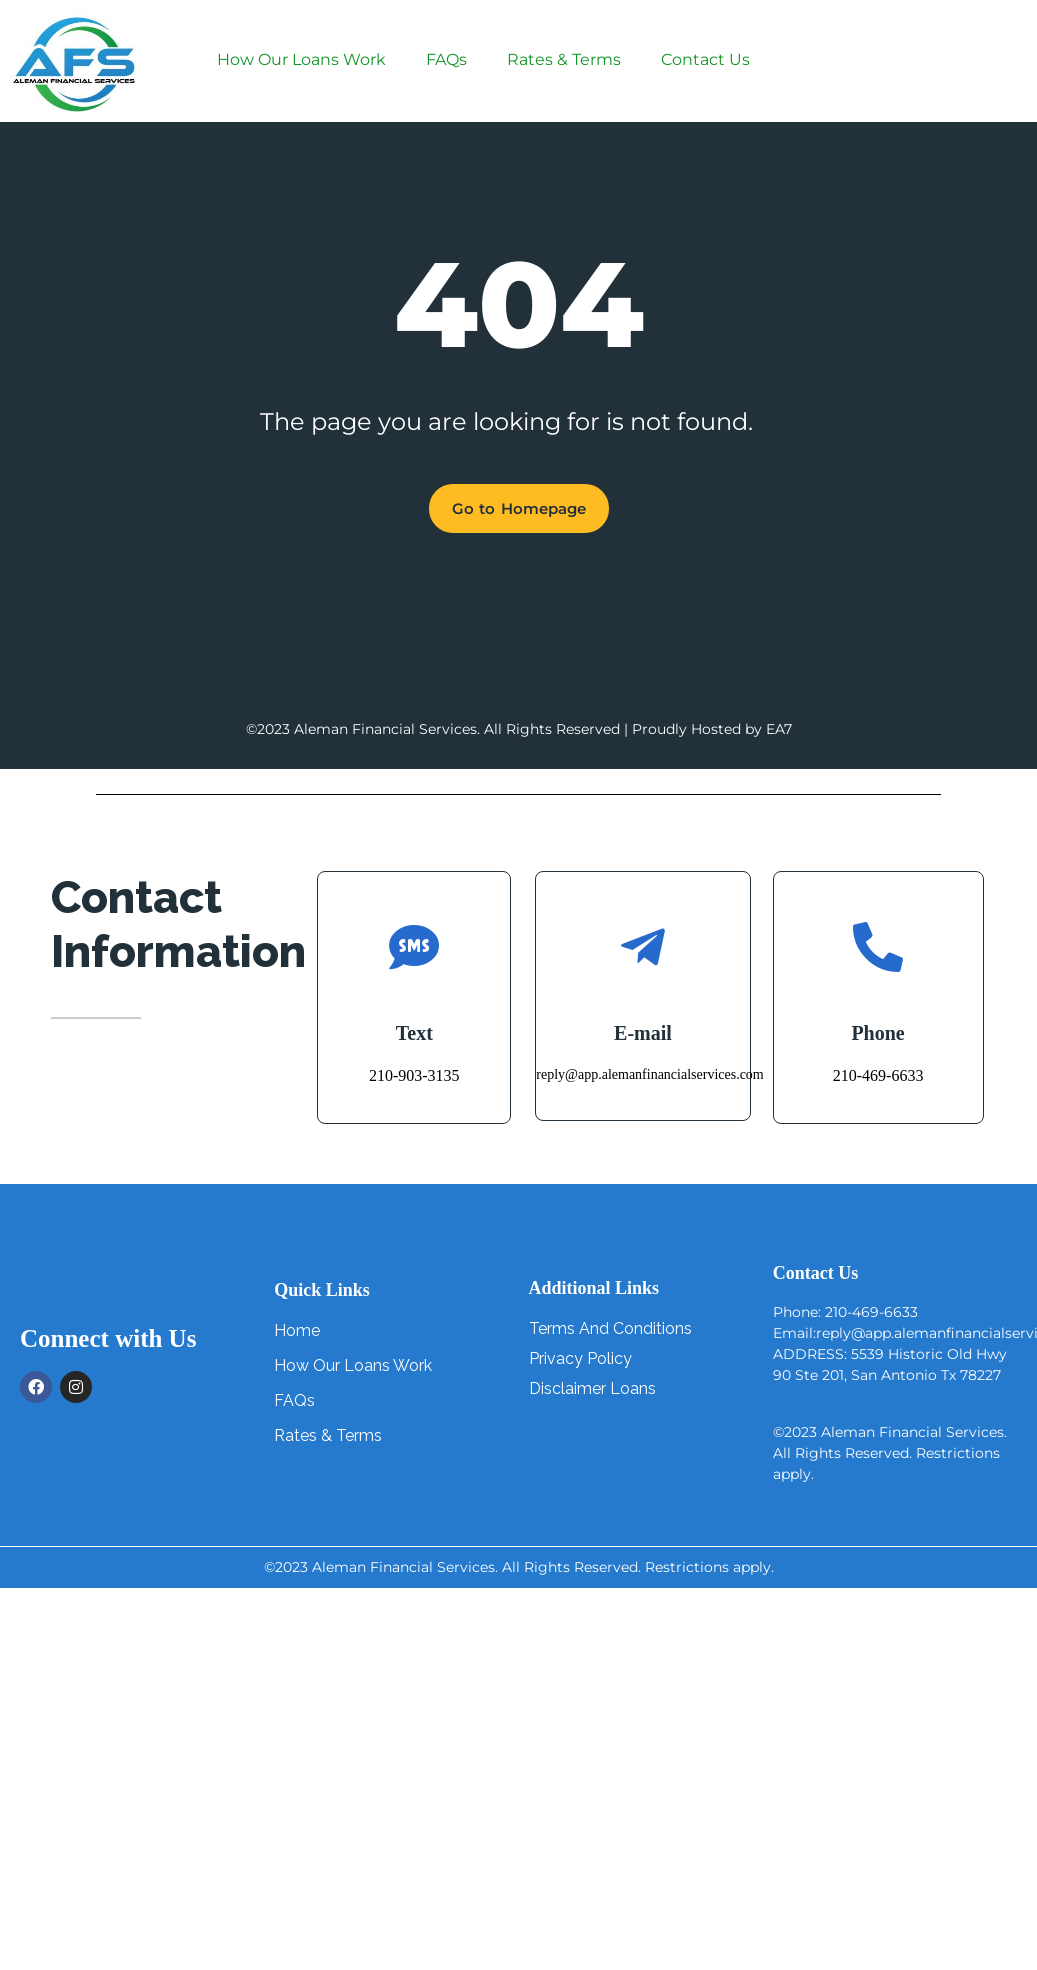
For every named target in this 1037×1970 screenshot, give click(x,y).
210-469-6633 (878, 1075)
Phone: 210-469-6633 (845, 1312)
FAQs (446, 59)
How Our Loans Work (301, 59)
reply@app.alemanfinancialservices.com (649, 1074)
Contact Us (705, 59)
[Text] (414, 947)
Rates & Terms (564, 59)
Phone (877, 1033)
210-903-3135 (414, 1075)
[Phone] (878, 947)
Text (414, 1033)
